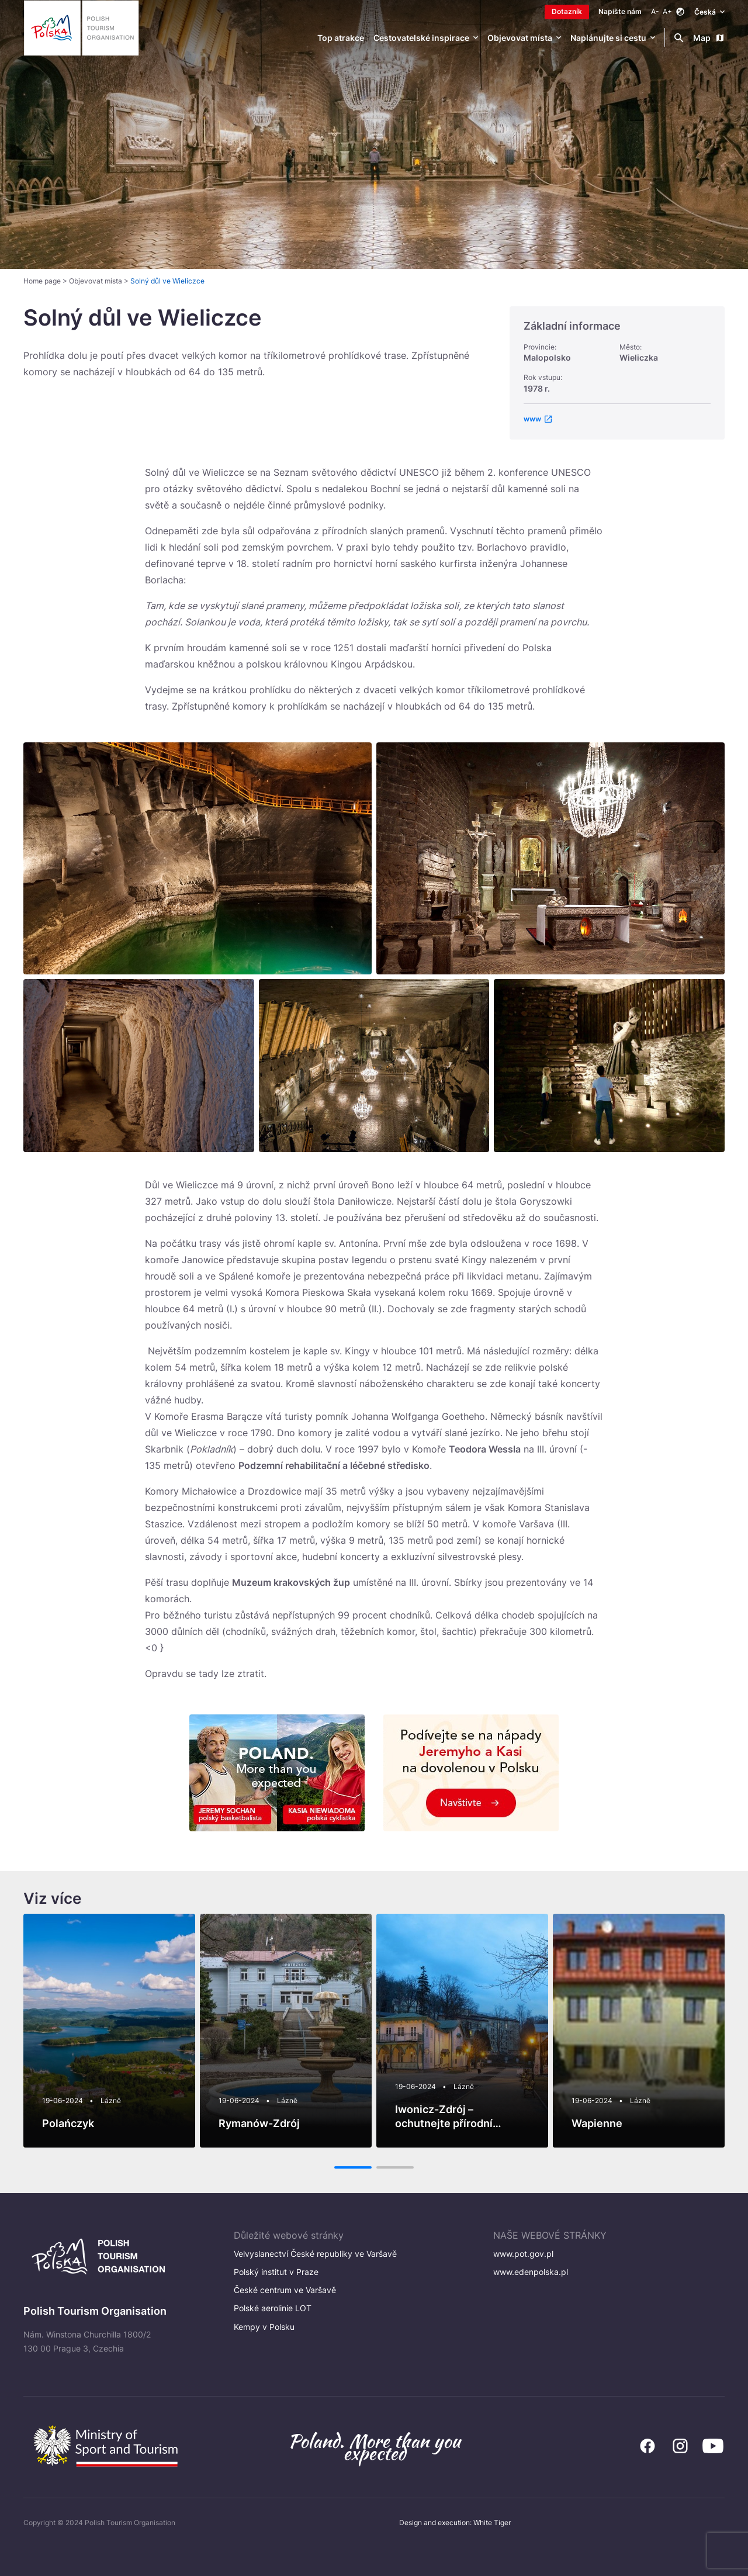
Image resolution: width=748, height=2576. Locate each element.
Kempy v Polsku (264, 2327)
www (532, 418)
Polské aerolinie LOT (272, 2308)
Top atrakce (340, 38)
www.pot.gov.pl (523, 2254)
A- (655, 11)
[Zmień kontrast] (680, 12)
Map (709, 38)
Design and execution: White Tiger (455, 2522)
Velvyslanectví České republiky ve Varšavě (315, 2254)
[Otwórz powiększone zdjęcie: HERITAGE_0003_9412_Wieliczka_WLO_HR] (550, 858)
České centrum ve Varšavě (285, 2290)
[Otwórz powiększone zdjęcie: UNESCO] (374, 1065)
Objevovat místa (519, 38)
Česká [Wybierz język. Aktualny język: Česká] (709, 11)
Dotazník (567, 11)
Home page (42, 280)
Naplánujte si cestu (608, 38)
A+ (667, 11)
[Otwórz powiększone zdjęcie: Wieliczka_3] (609, 1065)
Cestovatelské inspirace (421, 38)
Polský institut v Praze (276, 2272)
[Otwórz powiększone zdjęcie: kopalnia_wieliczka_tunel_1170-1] (138, 1065)
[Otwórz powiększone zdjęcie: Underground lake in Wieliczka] (197, 858)
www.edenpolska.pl (530, 2272)
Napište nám (620, 11)
